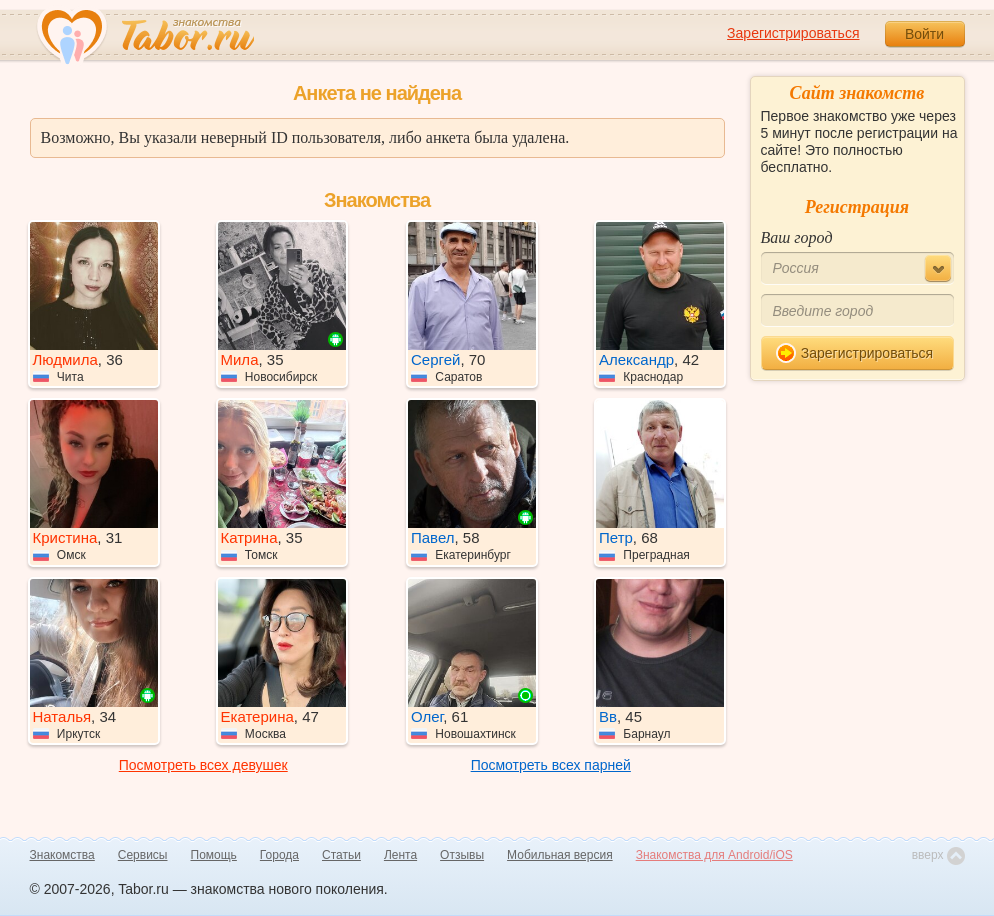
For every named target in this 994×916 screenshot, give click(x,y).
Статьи (341, 855)
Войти (924, 34)
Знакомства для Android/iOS (714, 855)
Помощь (214, 855)
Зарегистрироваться (793, 33)
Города (279, 855)
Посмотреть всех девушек (203, 765)
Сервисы (143, 855)
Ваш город (797, 237)
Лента (400, 855)
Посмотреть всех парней (551, 765)
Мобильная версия (560, 855)
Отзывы (462, 855)
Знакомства (62, 855)
